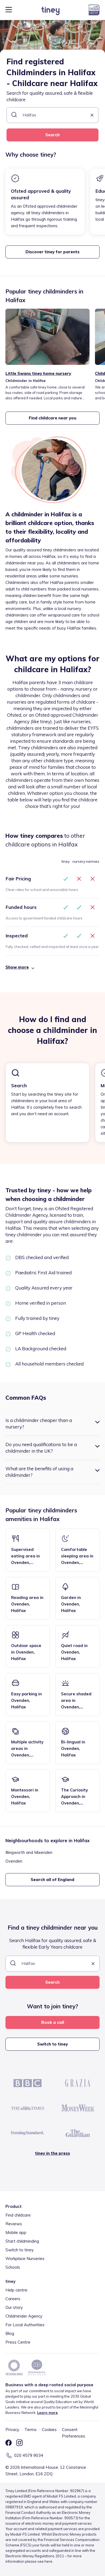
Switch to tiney (52, 2044)
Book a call (52, 2022)
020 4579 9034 (28, 2455)
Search (52, 134)
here (48, 2561)
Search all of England (52, 1879)
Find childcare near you (52, 418)
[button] (92, 115)
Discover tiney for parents (52, 251)
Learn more (47, 2412)
